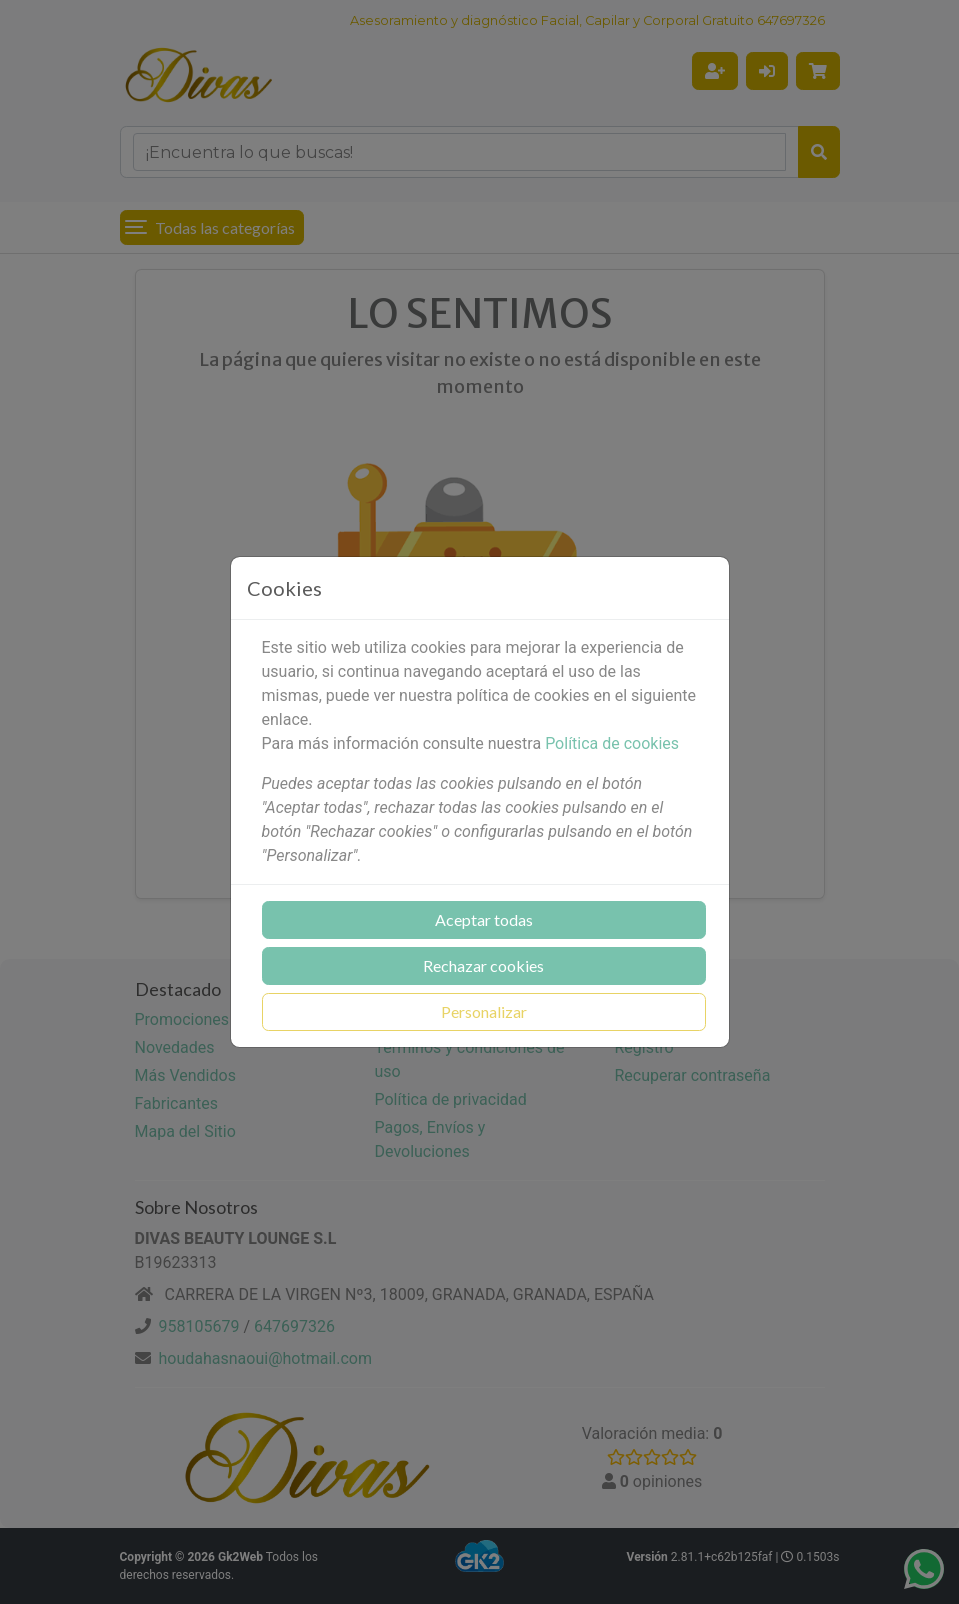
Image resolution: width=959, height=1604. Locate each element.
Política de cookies (612, 743)
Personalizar (484, 1011)
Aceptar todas (484, 919)
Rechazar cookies (483, 965)
